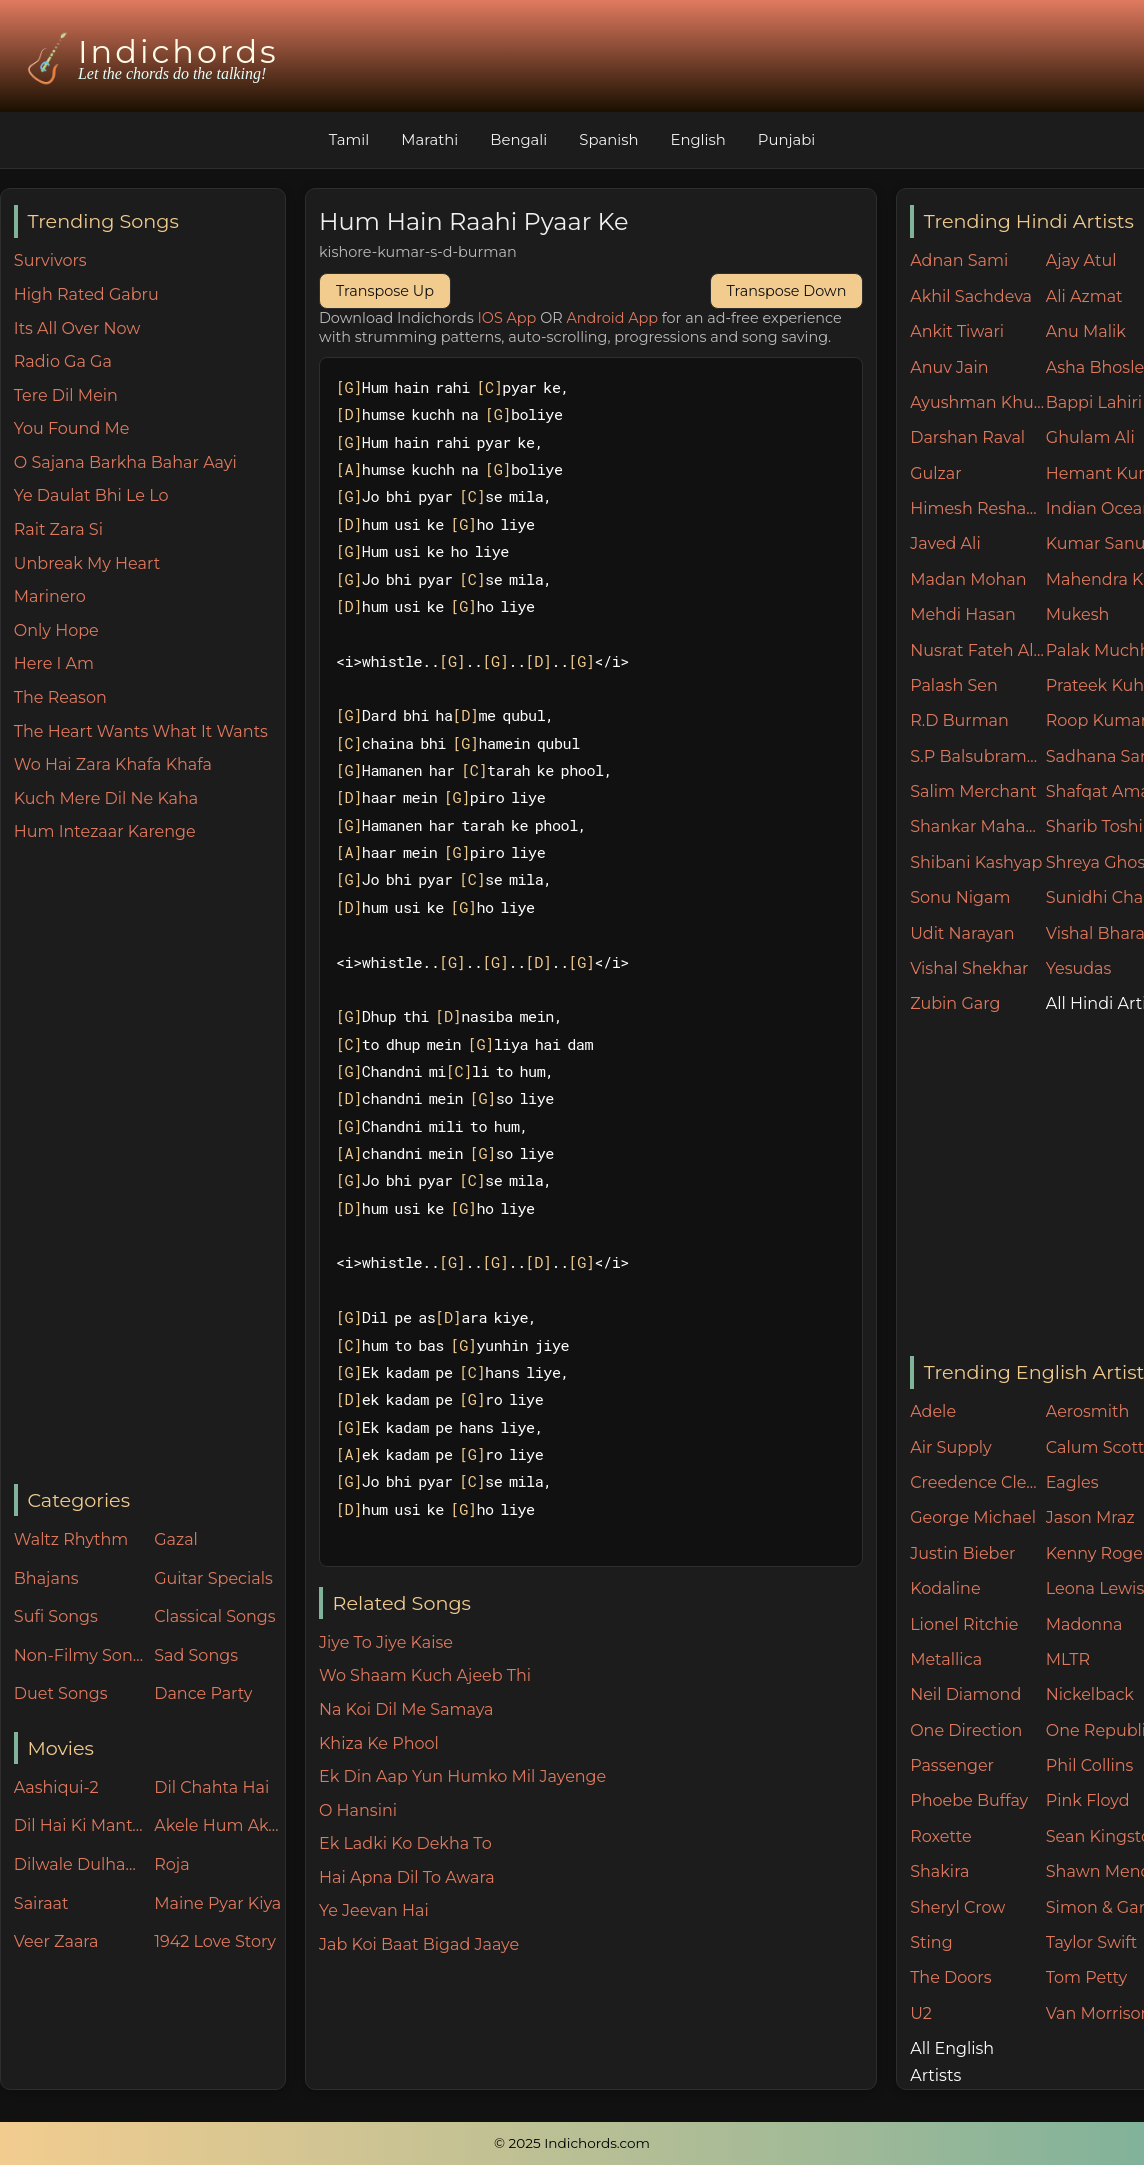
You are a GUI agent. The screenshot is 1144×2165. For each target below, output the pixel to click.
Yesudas (1079, 968)
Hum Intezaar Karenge (105, 831)
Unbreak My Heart (87, 563)
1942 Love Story (215, 1941)
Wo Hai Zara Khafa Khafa (113, 764)
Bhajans (46, 1578)
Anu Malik (1086, 331)
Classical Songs (214, 1616)
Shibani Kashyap (976, 862)
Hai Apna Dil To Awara (407, 1877)
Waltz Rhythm (71, 1539)
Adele (933, 1411)
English (700, 139)
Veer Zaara (56, 1941)
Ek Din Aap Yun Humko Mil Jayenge (462, 1776)
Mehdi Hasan (963, 614)
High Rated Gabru (86, 294)
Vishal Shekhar (969, 968)
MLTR (1068, 1659)
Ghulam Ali (1090, 437)
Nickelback (1090, 1694)
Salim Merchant (973, 791)
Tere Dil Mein (66, 395)
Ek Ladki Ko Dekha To (405, 1843)
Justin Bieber (962, 1553)
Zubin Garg (955, 1003)
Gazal (176, 1539)
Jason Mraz (1090, 1517)
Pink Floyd (1088, 1800)
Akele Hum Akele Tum (219, 1825)
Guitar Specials (213, 1578)
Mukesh (1078, 614)
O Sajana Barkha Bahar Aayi (125, 462)
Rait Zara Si (58, 529)
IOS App (507, 318)
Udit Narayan (962, 933)
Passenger (952, 1765)
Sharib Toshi (1094, 826)
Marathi (427, 139)
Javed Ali (945, 543)
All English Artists (952, 2062)
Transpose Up (385, 291)
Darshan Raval (967, 437)
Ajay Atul (1081, 260)
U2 (921, 2013)
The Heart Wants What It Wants (141, 730)
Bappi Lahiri (1094, 402)
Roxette (940, 1836)
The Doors (950, 1977)
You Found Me (72, 428)
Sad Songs (196, 1655)
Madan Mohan (968, 579)
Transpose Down (787, 291)
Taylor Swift (1091, 1942)
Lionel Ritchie (964, 1624)
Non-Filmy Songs (79, 1655)
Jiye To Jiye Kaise (386, 1642)
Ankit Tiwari (957, 331)
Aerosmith (1088, 1411)
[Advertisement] (149, 1165)
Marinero (50, 596)
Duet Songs (61, 1693)
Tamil (346, 139)
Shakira (939, 1871)
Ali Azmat (1084, 296)
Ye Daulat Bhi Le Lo (91, 495)
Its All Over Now (77, 328)
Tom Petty (1086, 1977)
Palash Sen (954, 685)
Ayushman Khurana (978, 402)
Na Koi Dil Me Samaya (406, 1709)
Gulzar (935, 473)
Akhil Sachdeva (971, 296)
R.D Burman (959, 720)
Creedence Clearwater (978, 1482)
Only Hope (56, 630)
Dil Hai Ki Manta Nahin (79, 1825)
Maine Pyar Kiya (217, 1903)
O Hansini (358, 1810)
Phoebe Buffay (969, 1800)
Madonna (1084, 1624)
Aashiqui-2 (56, 1787)
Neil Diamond (965, 1694)
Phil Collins (1090, 1765)
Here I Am (54, 663)
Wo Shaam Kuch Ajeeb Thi (425, 1675)
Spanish (609, 139)
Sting (931, 1942)
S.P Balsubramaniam (978, 756)
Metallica (946, 1659)
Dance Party (203, 1693)
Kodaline (945, 1588)
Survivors (50, 260)
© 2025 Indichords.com (572, 2143)
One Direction (966, 1730)
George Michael (973, 1517)
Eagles (1072, 1482)
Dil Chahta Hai (211, 1787)
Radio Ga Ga (63, 361)
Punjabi (789, 139)
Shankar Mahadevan (978, 826)
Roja (171, 1864)
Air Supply (951, 1447)
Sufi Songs (56, 1616)
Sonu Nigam (960, 897)
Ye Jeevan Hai (374, 1910)
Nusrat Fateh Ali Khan (978, 650)
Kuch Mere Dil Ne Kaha (106, 798)
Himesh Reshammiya (978, 508)
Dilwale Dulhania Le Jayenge (79, 1864)
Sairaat (41, 1903)
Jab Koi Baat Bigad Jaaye (419, 1944)
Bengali (518, 139)
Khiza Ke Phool (379, 1743)
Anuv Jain (949, 367)
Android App (612, 318)
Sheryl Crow (957, 1907)
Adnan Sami (959, 260)
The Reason (60, 697)
